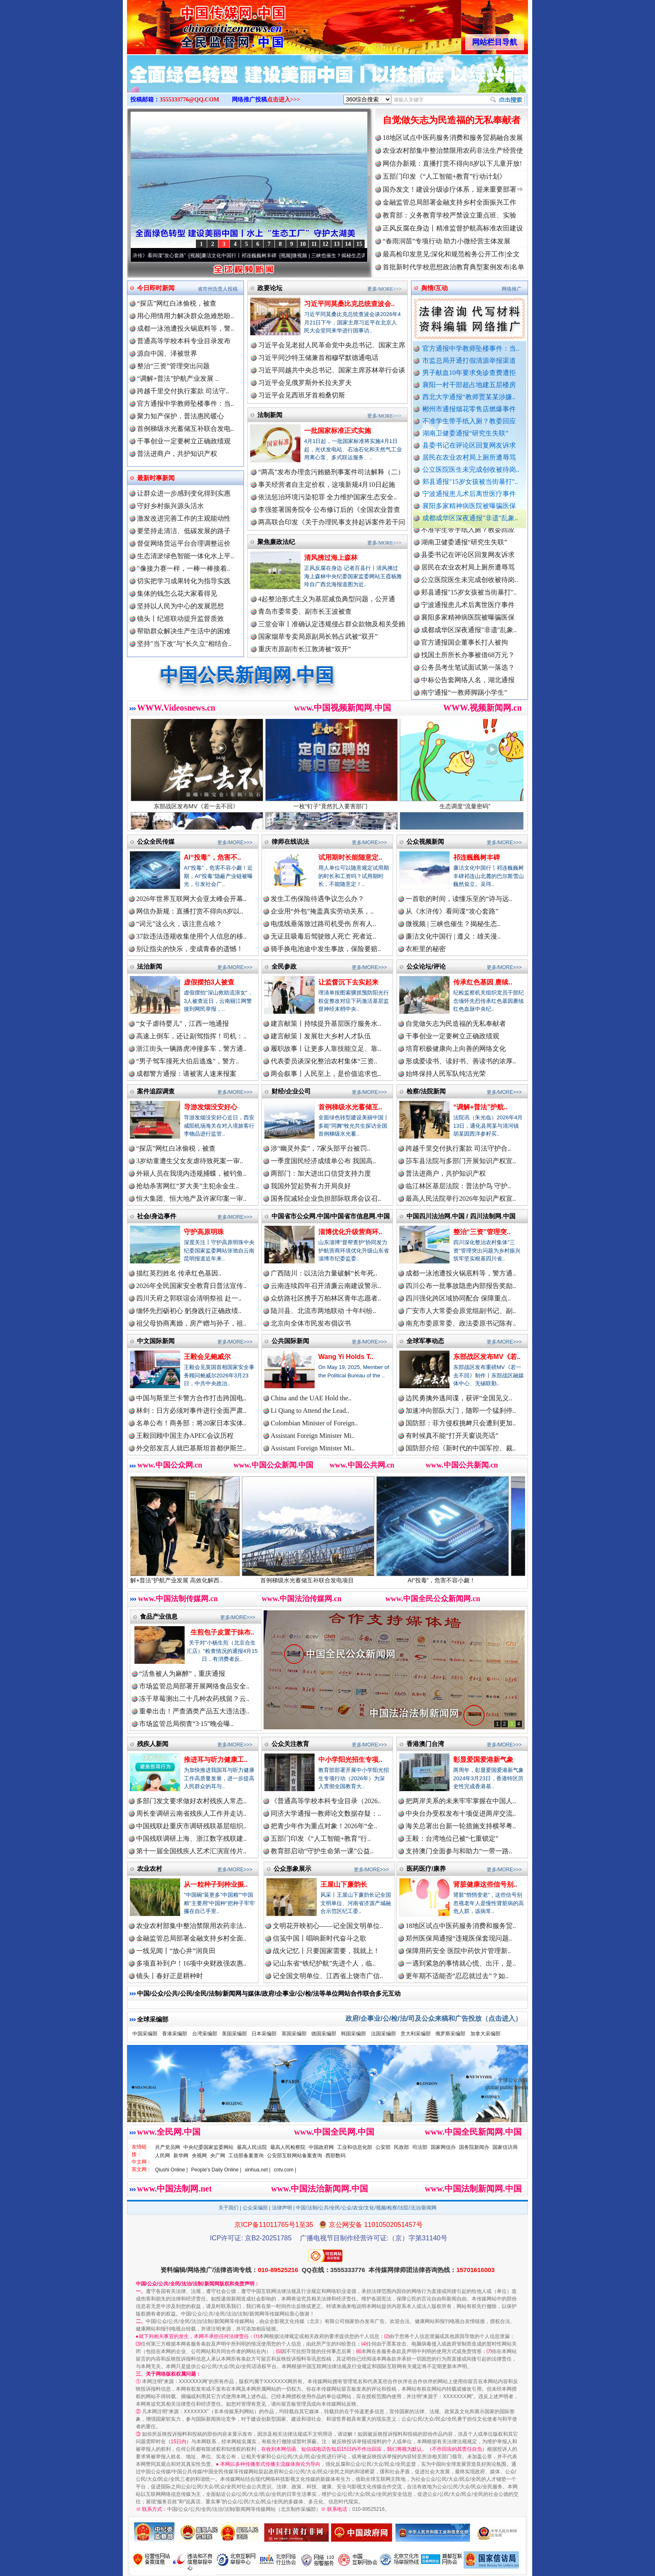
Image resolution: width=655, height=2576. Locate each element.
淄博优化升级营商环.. (350, 1231)
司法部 (419, 2147)
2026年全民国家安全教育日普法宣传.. (191, 1285)
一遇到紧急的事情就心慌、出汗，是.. (461, 1963)
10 (303, 244)
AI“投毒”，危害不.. (212, 857)
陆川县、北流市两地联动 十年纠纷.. (323, 1310)
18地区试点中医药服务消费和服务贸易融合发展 (453, 137)
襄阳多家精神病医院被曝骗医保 (469, 505)
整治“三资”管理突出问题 (173, 365)
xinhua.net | (258, 2170)
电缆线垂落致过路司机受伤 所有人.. (323, 923)
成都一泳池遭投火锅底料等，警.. (185, 328)
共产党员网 (167, 2147)
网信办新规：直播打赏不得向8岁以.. (189, 911)
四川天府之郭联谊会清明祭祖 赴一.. (188, 1298)
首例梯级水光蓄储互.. (350, 1107)
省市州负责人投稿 (218, 289)
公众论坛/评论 (426, 966)
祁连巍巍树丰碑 (476, 857)
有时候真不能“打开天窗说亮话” (452, 1435)
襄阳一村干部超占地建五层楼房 (469, 384)
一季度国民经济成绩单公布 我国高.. (323, 1160)
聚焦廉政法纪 (276, 541)
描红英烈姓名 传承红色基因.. (178, 1273)
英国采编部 (294, 2034)
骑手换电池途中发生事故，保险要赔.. (326, 948)
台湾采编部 (204, 2034)
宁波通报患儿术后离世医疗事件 (469, 493)
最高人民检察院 (287, 2147)
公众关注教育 (290, 1743)
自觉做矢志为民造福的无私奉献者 (451, 120)
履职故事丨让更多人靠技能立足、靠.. (326, 1048)
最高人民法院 (252, 2147)
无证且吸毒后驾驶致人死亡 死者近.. (323, 936)
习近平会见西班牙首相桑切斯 (301, 395)
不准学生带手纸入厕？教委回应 (469, 421)
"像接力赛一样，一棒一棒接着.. (183, 568)
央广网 (217, 2155)
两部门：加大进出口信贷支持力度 (321, 1173)
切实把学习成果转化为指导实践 (184, 581)
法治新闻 (149, 966)
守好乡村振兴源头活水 (170, 505)
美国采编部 (234, 2034)
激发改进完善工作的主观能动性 (184, 518)
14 (348, 244)
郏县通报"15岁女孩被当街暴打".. (470, 481)
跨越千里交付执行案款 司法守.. (183, 391)
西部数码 (335, 2155)
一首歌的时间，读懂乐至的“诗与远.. (459, 898)
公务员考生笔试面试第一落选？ (468, 677)
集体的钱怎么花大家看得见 (177, 593)
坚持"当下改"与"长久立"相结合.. (184, 643)
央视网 (199, 2155)
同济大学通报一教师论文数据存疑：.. (326, 1813)
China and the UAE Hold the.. (311, 1398)
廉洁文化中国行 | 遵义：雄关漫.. (453, 936)
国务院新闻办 (474, 2147)
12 (325, 244)
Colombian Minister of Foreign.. (314, 1423)
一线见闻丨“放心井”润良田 (176, 1950)
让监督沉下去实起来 (348, 982)
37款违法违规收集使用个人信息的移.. (191, 936)
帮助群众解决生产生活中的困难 (184, 631)
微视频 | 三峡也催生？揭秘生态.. (453, 923)
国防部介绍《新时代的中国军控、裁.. (461, 1448)
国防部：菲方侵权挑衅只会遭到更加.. (461, 1423)
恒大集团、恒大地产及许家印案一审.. (191, 1198)
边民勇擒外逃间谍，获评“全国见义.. (459, 1398)
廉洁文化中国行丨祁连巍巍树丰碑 (254, 255)
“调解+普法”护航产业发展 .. (177, 378)
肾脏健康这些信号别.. (485, 1884)
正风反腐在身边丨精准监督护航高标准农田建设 (453, 228)
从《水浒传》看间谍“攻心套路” (166, 255)
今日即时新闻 (156, 287)
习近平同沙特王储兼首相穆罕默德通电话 (318, 357)
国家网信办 (443, 2147)
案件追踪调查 (156, 1091)
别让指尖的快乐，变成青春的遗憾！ (189, 948)
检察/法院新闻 (426, 1091)
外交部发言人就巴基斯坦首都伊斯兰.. (191, 1448)
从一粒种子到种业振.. (216, 1884)
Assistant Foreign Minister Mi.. (313, 1435)
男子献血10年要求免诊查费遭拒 (469, 372)
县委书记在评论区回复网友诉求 (469, 445)
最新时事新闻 (156, 477)
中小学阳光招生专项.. (350, 1759)
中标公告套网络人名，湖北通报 (468, 689)
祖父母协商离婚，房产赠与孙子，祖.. (191, 1323)
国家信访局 (505, 2147)
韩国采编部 (353, 2034)
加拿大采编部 (485, 2034)
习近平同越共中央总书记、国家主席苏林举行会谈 (331, 370)
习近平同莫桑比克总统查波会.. (349, 303)
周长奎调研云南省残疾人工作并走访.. (191, 1813)
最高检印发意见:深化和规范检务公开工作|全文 (451, 254)
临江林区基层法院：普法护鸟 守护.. (458, 1185)
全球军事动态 (425, 1340)
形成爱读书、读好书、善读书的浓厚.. (461, 1061)
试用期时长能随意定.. (350, 857)
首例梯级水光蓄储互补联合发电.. (185, 428)
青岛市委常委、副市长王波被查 (305, 611)
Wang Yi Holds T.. (345, 1356)
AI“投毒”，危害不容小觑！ (462, 1577)
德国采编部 (323, 2034)
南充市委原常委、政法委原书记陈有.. (461, 1323)
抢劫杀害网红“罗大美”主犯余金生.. (187, 1185)
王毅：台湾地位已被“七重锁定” (452, 1838)
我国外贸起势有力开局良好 (311, 1185)
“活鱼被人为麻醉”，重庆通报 (182, 1673)
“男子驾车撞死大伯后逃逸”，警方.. (187, 1061)
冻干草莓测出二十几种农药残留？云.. (194, 1698)
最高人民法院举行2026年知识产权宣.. (461, 1198)
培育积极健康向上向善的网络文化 (456, 1048)
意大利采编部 (416, 2034)
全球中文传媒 (196, 24)
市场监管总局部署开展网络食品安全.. (194, 1686)
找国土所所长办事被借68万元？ (468, 664)
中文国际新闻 (156, 1340)
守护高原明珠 (204, 1231)
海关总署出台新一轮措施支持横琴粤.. (461, 1826)
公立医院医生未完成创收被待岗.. (470, 469)
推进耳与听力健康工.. (216, 1759)
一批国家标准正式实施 (337, 430)
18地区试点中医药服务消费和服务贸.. (461, 1925)
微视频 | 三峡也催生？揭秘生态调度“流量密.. (356, 255)
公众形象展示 (292, 1868)
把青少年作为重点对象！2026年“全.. (324, 1826)
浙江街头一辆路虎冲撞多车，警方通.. (191, 1048)
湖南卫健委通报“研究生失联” (465, 433)
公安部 (383, 2147)
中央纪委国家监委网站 (208, 2147)
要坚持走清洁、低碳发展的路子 (184, 530)
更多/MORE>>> (384, 289)
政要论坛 (269, 287)
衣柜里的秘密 (426, 948)
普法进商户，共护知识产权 (177, 453)
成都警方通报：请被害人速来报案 (186, 1073)
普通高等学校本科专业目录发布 (184, 340)
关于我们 (228, 2208)
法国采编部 (383, 2034)
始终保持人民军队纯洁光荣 (446, 1073)
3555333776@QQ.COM (189, 99)
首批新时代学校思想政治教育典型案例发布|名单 (453, 267)
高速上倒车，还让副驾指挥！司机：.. (191, 1036)
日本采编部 (264, 2034)
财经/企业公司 (291, 1091)
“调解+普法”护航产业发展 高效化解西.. (193, 1577)
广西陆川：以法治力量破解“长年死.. (324, 1273)
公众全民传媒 (156, 841)
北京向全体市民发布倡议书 (311, 1323)
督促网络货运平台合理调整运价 (184, 543)
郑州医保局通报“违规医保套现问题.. (459, 1938)
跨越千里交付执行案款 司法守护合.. (458, 1148)
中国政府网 (321, 2147)
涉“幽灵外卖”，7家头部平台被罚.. (320, 1148)
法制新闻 (269, 414)
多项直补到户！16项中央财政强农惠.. (191, 1963)
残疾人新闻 (152, 1743)
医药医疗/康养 (426, 1868)
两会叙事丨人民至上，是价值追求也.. (326, 1073)
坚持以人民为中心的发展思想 (180, 606)
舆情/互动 (434, 287)
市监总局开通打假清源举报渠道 (469, 360)
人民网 (162, 2155)
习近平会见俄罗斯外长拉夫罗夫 (305, 382)
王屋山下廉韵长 (343, 1884)
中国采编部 (144, 2034)
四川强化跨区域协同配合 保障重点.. (458, 1298)
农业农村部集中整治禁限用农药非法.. (191, 1925)
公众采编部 (255, 2208)
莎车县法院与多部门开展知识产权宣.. (461, 1160)
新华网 (180, 2155)
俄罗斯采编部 (450, 2034)
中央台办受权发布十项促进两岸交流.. (461, 1813)
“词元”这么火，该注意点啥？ (179, 923)
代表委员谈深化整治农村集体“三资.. (324, 1061)
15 (359, 244)
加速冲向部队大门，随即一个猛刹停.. (461, 1410)
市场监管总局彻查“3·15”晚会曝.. (186, 1723)
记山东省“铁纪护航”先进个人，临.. (324, 1963)
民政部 (401, 2147)
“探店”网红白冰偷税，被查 (176, 303)
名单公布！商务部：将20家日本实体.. (191, 1423)
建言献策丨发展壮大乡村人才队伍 (321, 1036)
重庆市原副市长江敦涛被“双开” (304, 649)
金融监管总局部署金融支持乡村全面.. (191, 1938)
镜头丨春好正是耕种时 (169, 1975)
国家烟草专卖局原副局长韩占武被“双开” (318, 636)
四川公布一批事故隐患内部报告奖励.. (461, 1285)
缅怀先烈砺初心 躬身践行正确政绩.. (188, 1310)
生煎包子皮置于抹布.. (222, 1632)
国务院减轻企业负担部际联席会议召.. (326, 1198)
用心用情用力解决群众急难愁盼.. (185, 315)
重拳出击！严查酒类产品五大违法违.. (194, 1711)
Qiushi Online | (171, 2170)
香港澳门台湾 (425, 1743)
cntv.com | (285, 2170)
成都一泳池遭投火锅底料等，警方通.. (461, 1273)
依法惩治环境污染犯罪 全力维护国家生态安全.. (327, 497)
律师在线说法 (290, 841)
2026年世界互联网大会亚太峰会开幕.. (191, 898)
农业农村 (149, 1868)
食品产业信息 (159, 1616)
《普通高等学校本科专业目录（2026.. (326, 1800)
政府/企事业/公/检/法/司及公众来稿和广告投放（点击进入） (433, 2018)
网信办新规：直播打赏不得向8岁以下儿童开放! (452, 163)
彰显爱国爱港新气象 (483, 1759)
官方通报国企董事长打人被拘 (464, 652)
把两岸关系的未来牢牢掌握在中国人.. (461, 1800)
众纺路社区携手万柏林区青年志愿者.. (326, 1298)
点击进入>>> (283, 99)
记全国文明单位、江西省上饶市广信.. (328, 1975)
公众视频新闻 (425, 841)
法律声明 (282, 2208)
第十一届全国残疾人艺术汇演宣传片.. (191, 1851)
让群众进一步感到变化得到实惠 (184, 493)
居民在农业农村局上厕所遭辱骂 (469, 457)
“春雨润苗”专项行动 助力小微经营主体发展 (446, 241)
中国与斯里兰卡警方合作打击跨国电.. (191, 1398)
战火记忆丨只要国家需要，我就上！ (326, 1950)
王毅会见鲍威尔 (207, 1356)
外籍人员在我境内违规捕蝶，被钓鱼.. (191, 1173)
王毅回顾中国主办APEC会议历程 (185, 1435)
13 (337, 244)
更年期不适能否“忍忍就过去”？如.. (457, 1975)
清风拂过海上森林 (331, 557)
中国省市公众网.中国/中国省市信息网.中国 (331, 1216)
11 (314, 244)
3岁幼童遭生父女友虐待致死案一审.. (189, 1160)
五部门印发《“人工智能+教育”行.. (321, 1838)
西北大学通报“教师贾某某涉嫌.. (468, 396)
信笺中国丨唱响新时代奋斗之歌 (319, 1938)
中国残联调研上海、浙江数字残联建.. (191, 1838)
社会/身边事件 (156, 1216)
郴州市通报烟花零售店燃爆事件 (469, 408)
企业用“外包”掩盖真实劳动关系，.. (322, 911)
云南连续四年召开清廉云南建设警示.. (326, 1285)
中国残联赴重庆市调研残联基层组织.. (191, 1826)
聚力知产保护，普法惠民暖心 (180, 416)
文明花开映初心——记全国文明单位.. (328, 1925)
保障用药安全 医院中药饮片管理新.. (458, 1950)
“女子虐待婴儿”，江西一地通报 (182, 1023)
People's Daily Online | (216, 2170)
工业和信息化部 (354, 2147)
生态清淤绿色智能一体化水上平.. (185, 555)
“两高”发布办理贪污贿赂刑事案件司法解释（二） (331, 472)
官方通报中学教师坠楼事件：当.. (470, 348)
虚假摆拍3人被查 (209, 982)
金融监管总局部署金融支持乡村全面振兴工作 (449, 202)
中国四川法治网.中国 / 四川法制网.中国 (460, 1216)
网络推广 (512, 289)
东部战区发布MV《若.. (486, 1356)
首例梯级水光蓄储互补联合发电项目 (328, 1577)
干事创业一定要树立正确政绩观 (184, 441)
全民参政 (284, 966)
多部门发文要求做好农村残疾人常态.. (191, 1800)
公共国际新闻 (290, 1340)
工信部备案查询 (246, 2155)
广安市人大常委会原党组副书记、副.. (461, 1310)
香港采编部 (174, 2034)
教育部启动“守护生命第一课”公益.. (322, 1851)
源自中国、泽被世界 (167, 353)
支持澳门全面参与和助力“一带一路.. (459, 1851)
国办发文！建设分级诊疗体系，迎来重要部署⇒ (453, 189)
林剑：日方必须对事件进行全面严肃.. (191, 1410)
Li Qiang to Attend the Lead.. (310, 1410)
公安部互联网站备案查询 (294, 2155)
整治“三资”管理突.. (481, 1231)
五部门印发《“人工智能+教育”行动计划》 (444, 176)
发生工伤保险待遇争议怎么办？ (317, 898)
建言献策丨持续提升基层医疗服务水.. (326, 1023)
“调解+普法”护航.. (480, 1107)
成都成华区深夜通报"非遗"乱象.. (470, 517)
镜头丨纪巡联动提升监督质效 (180, 618)
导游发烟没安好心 (210, 1107)
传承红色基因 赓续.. (482, 982)
